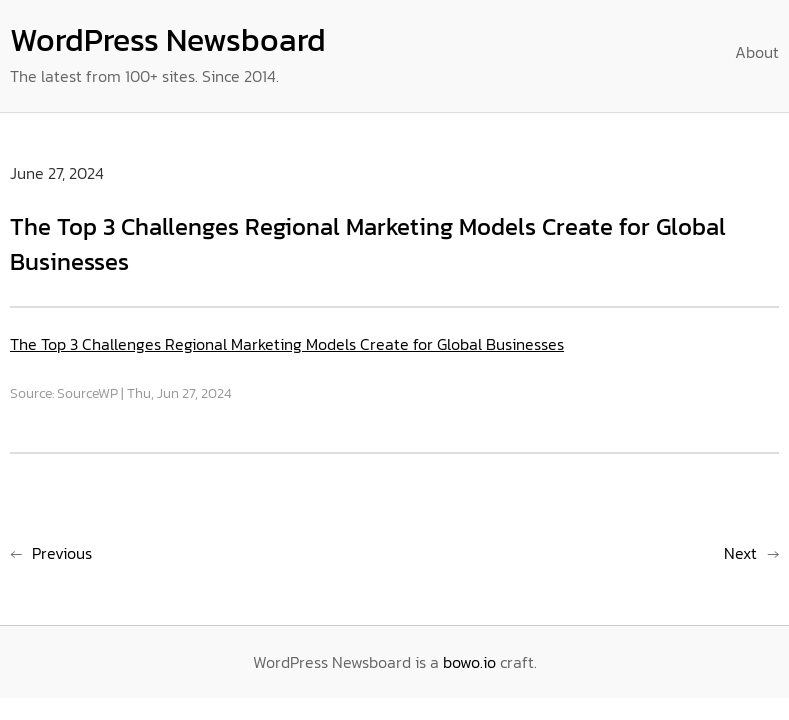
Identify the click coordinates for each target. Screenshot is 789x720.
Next (740, 553)
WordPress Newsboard (168, 40)
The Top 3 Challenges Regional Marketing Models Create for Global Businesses (287, 344)
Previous (62, 553)
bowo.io (469, 662)
